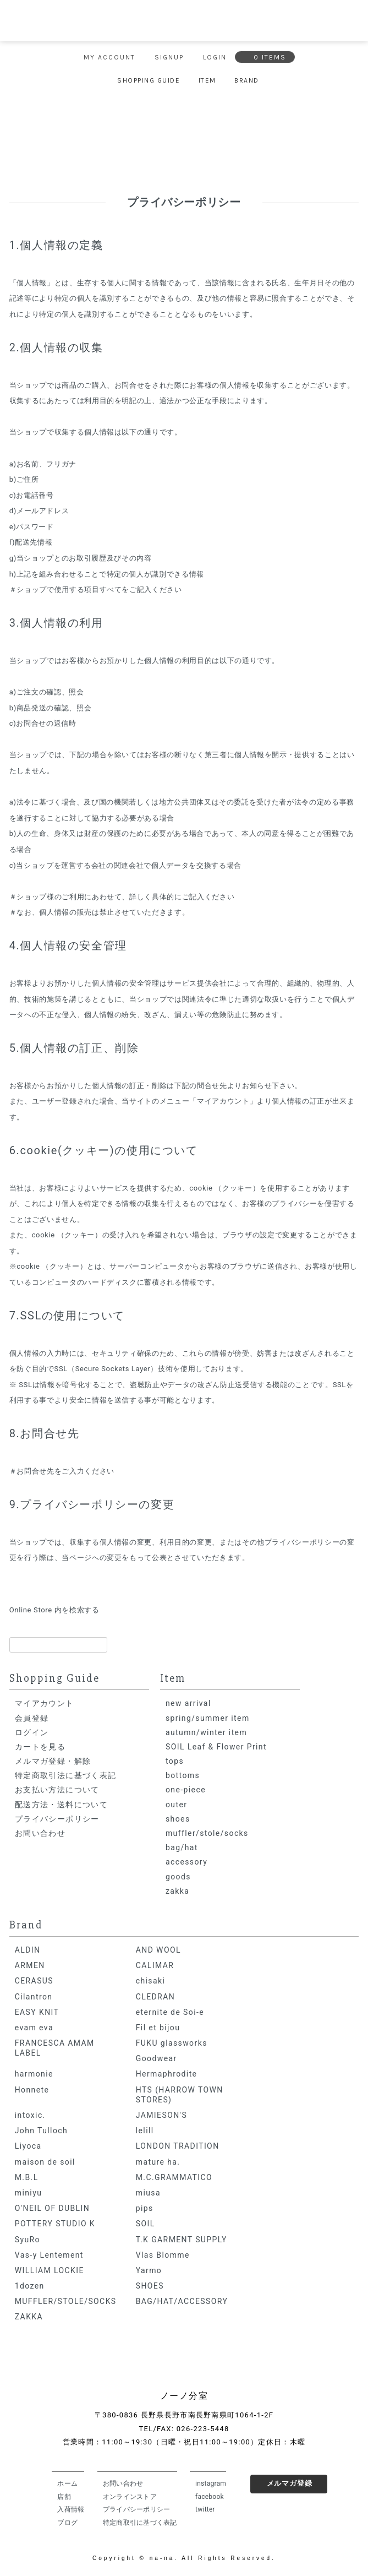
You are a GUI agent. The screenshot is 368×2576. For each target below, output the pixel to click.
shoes (178, 1818)
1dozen (30, 2285)
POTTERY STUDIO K (55, 2223)
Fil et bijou (158, 2027)
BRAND (246, 80)
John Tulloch (41, 2130)
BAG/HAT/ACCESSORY (182, 2301)
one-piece (186, 1789)
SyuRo (27, 2239)
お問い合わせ (40, 1833)
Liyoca (28, 2146)
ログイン (32, 1732)
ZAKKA (29, 2316)
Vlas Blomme (163, 2255)
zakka (177, 1891)
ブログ (67, 2522)
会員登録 (32, 1718)
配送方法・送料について (61, 1804)
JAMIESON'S (161, 2115)
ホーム (67, 2483)
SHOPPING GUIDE (148, 80)
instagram (210, 2483)
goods (178, 1876)
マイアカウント (44, 1703)
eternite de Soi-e (170, 2012)
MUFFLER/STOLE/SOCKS (66, 2301)
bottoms (183, 1775)
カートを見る (40, 1746)
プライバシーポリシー (57, 1818)
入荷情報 (70, 2509)
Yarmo (149, 2270)
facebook (209, 2497)
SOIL (145, 2223)
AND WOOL (158, 1949)
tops (175, 1761)
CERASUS (34, 1980)
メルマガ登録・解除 (53, 1761)
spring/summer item (208, 1718)
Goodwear (156, 2058)
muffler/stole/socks (207, 1833)
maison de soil (45, 2161)
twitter (205, 2509)
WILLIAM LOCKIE (49, 2270)
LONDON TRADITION (177, 2146)
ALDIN (28, 1949)
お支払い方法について (57, 1789)
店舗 (63, 2497)
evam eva (34, 2027)
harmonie (34, 2073)
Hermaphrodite (166, 2073)
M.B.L (27, 2177)
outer (176, 1804)
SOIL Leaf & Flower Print (216, 1746)
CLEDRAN (155, 1996)
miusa (148, 2192)
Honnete (32, 2089)
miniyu (28, 2192)
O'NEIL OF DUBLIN (52, 2208)
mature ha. (158, 2161)
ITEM (207, 80)
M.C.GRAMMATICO (174, 2177)
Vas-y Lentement (49, 2255)
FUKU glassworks (171, 2043)
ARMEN (30, 1965)
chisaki (151, 1980)
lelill (145, 2130)
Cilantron (34, 1996)
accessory (186, 1861)
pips (144, 2208)
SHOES (150, 2285)
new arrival (188, 1703)
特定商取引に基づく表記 (140, 2522)
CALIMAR (155, 1965)
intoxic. (30, 2115)
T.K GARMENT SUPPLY (181, 2239)
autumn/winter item (206, 1732)
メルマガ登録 (289, 2483)
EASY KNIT (37, 2012)
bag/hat (182, 1847)
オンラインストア (130, 2497)
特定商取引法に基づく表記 (66, 1775)
